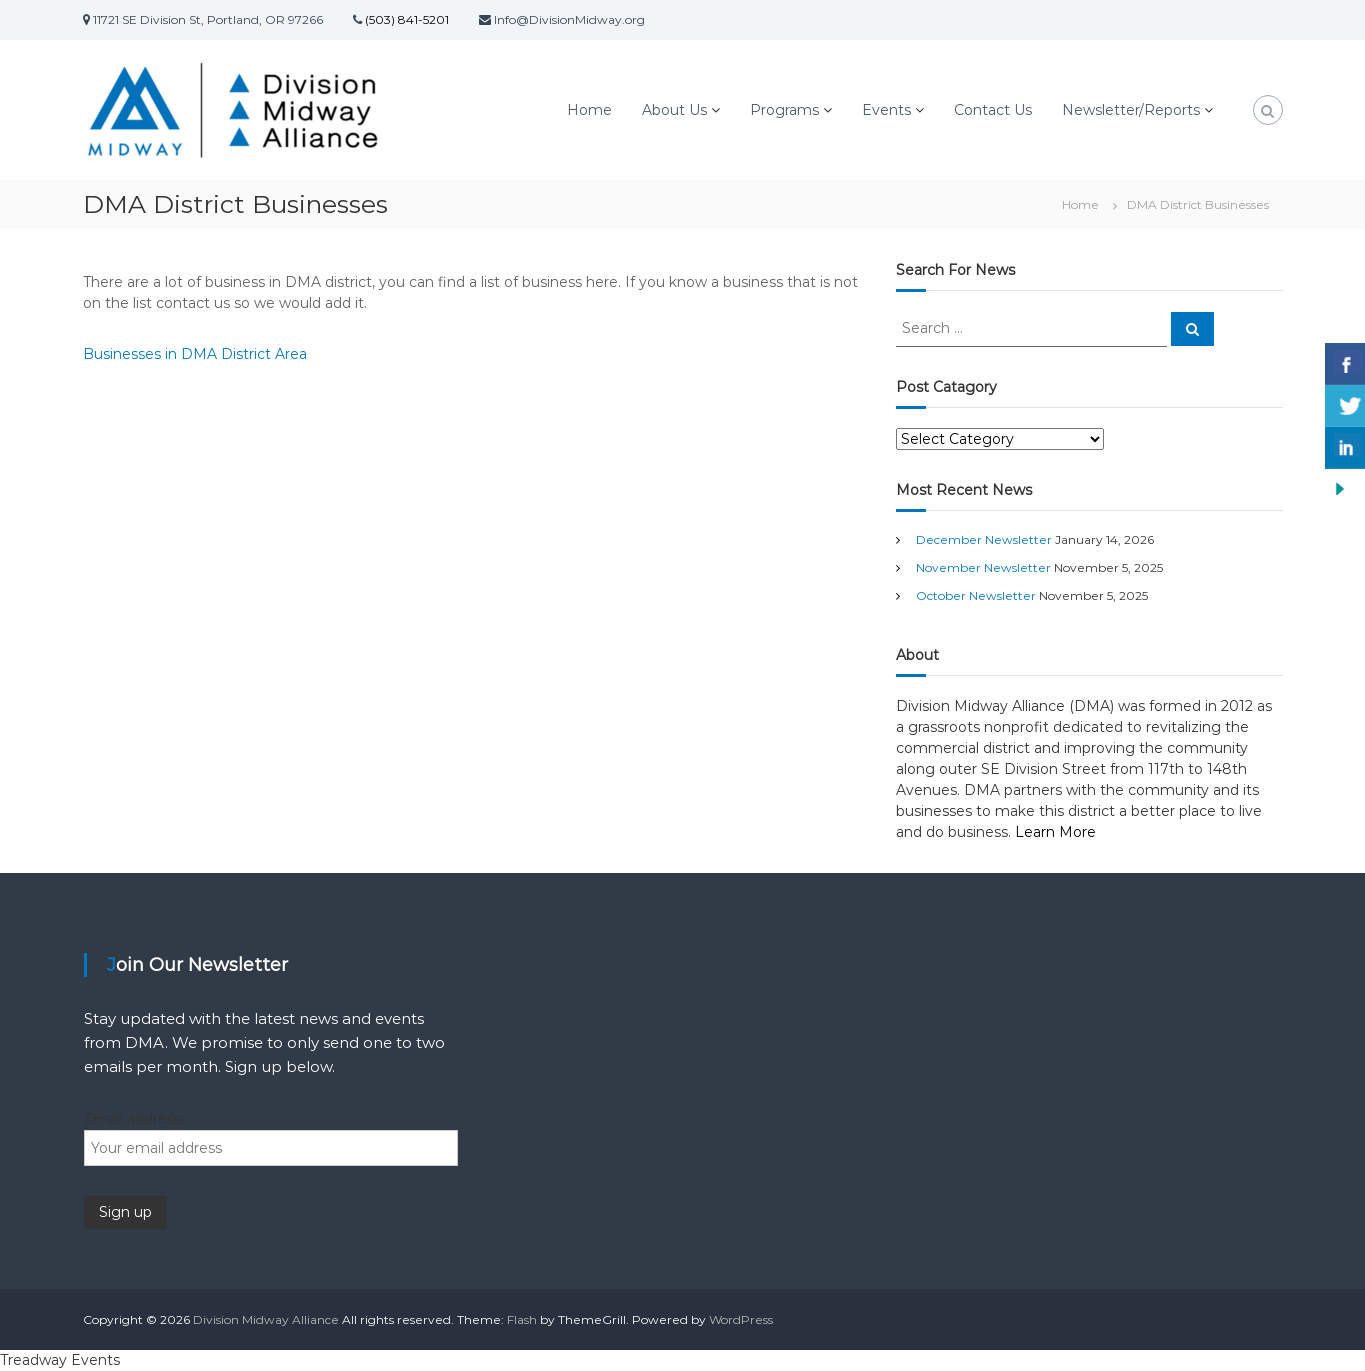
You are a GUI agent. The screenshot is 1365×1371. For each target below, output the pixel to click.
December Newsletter (984, 539)
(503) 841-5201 (405, 19)
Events (886, 110)
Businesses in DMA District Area (195, 354)
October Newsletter (976, 595)
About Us (674, 110)
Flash (522, 1319)
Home (589, 110)
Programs (784, 110)
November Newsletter (983, 567)
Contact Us (993, 110)
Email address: (134, 1119)
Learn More (1055, 832)
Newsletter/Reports (1131, 110)
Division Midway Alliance (266, 1319)
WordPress (741, 1319)
